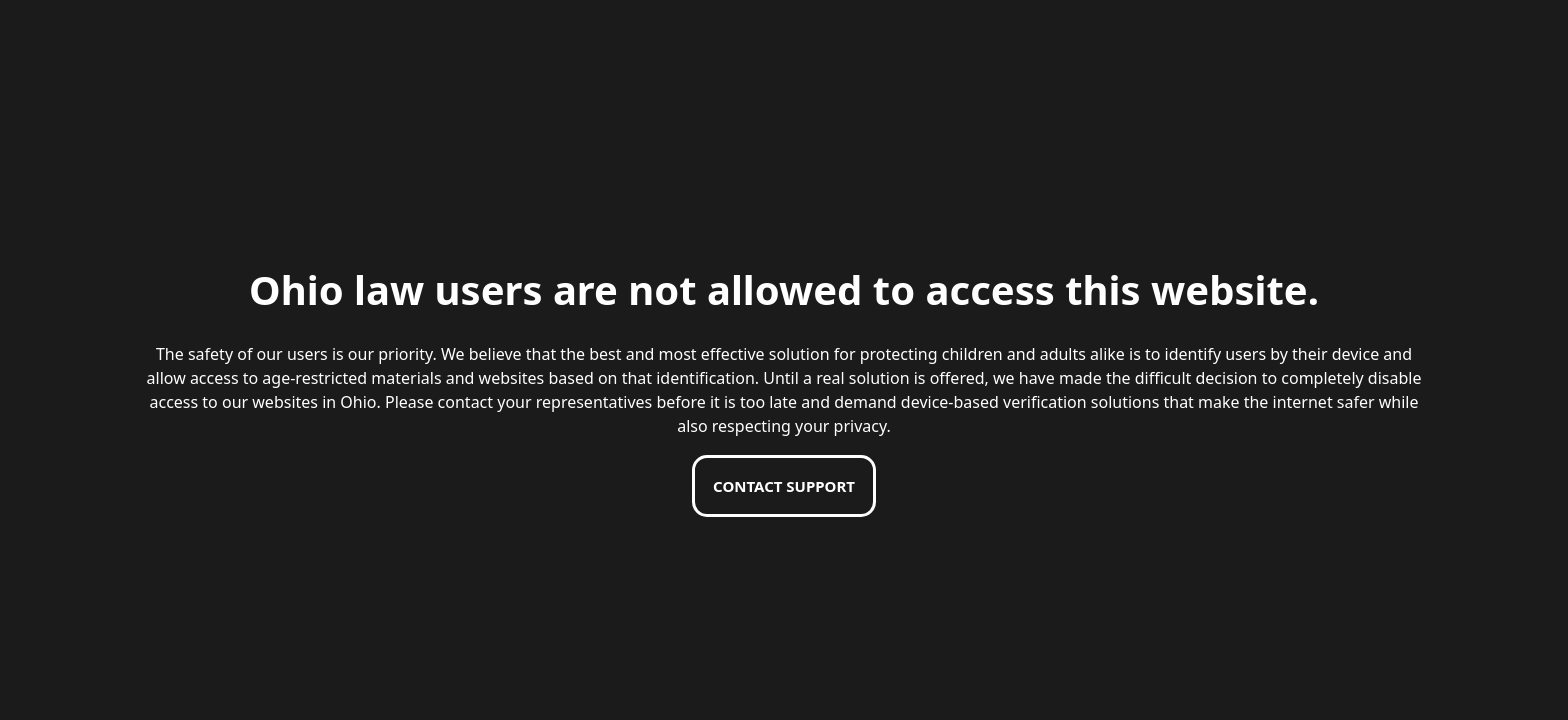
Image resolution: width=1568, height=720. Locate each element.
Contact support (784, 486)
